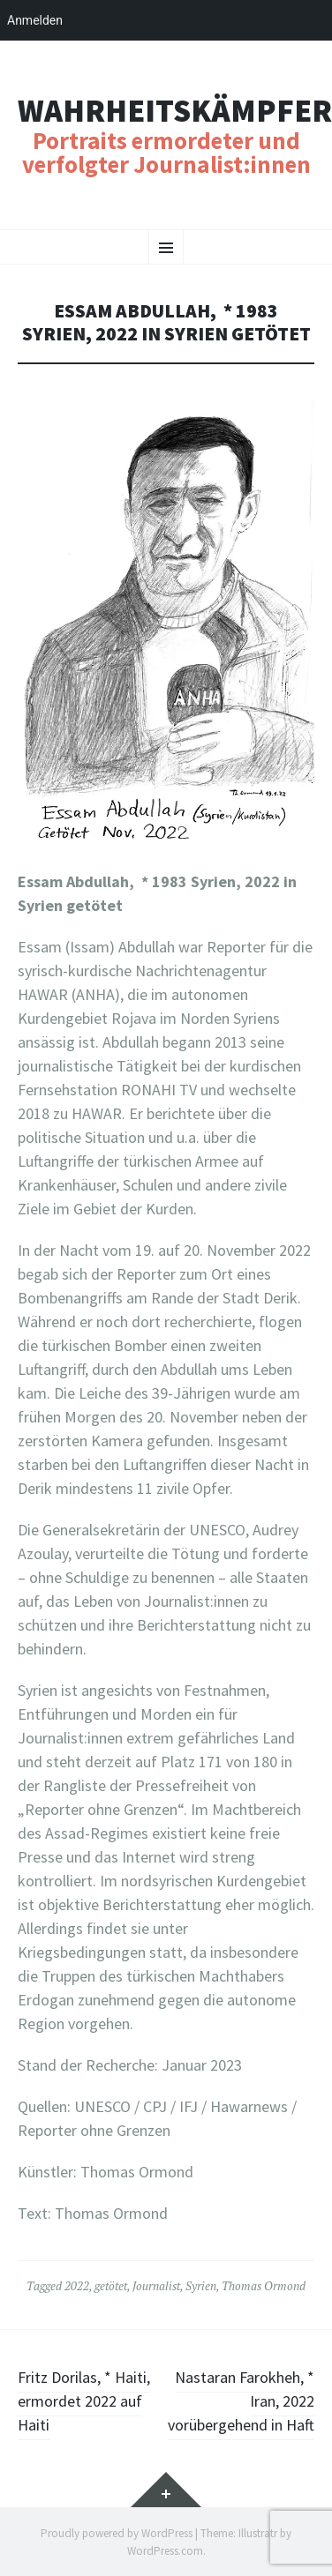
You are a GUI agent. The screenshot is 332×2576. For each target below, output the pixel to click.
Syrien (200, 2286)
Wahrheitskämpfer (175, 111)
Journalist (156, 2286)
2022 (76, 2286)
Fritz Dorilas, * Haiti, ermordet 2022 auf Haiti (84, 2401)
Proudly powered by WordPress (116, 2533)
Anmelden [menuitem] (35, 20)
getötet (110, 2286)
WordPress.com (165, 2550)
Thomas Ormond (264, 2286)
